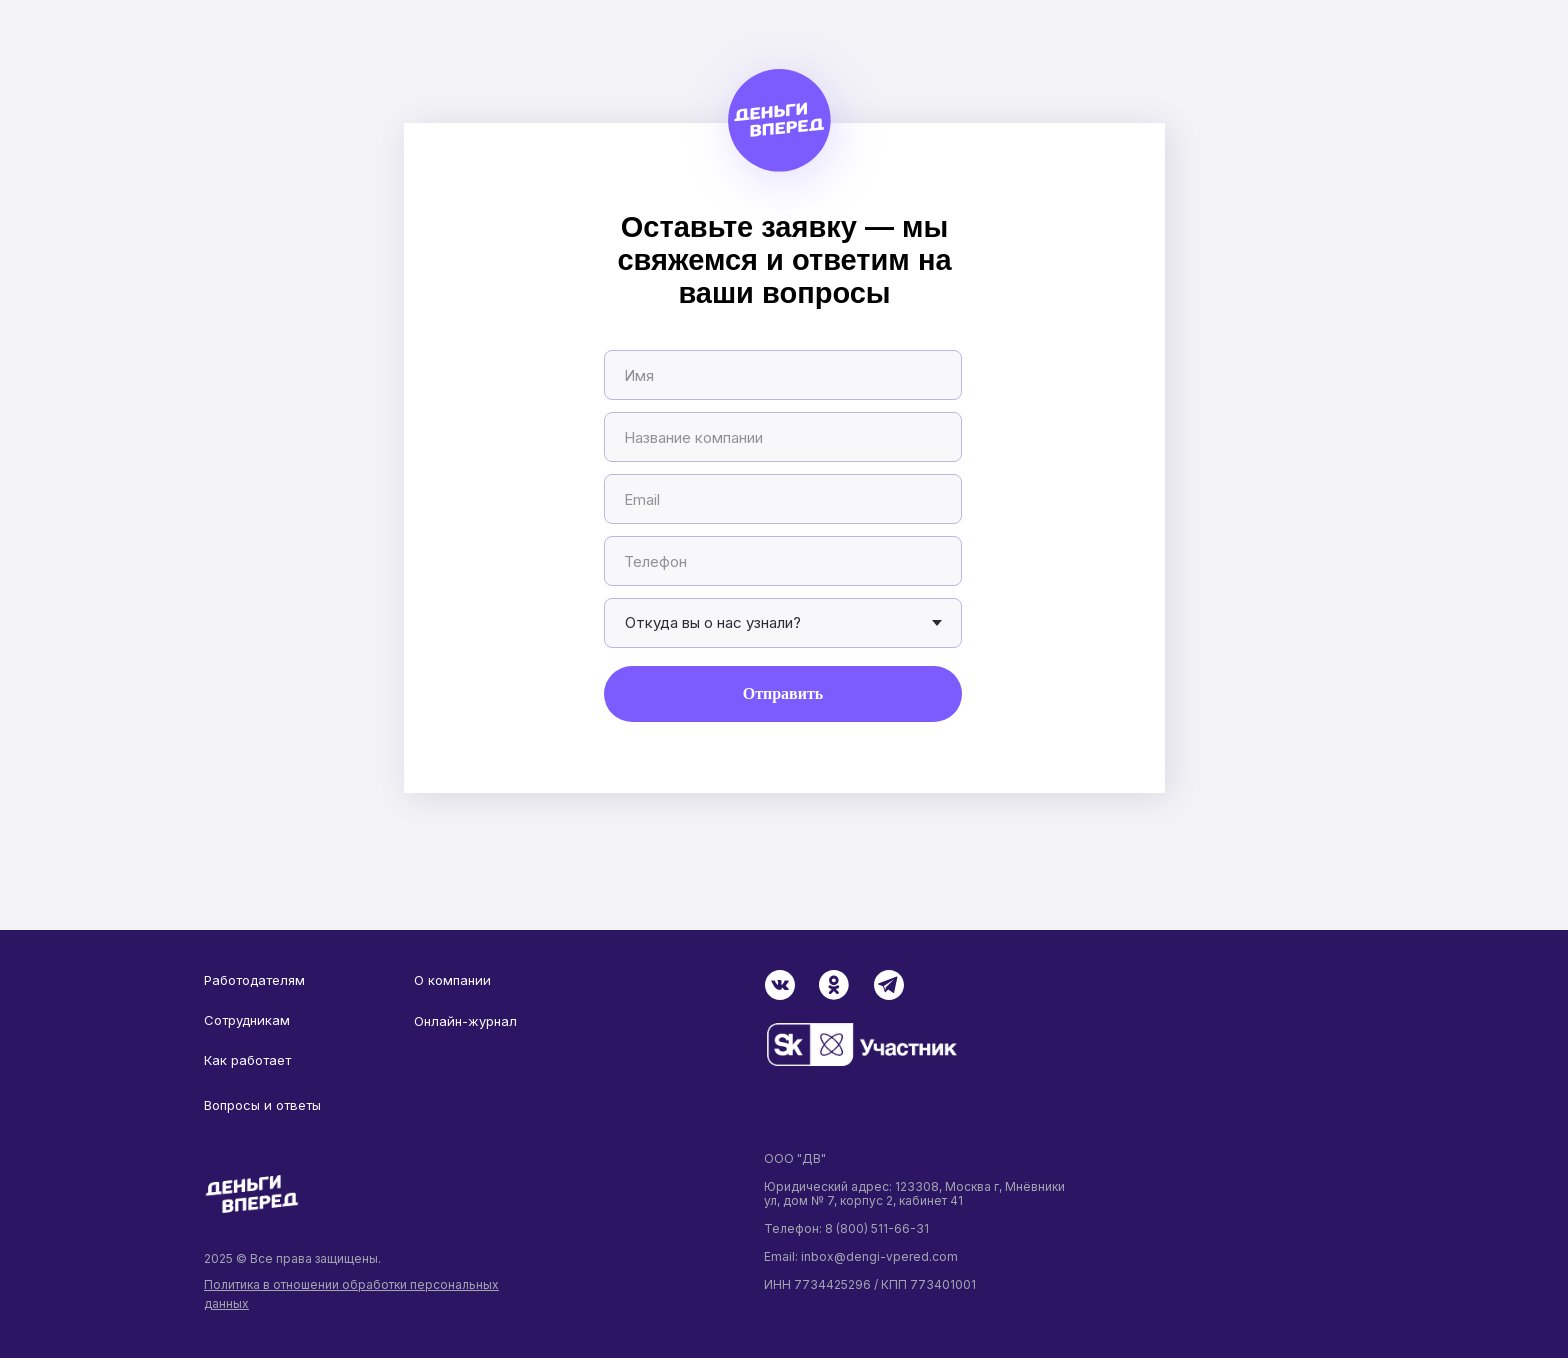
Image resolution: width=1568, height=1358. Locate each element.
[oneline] (783, 437)
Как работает (247, 1060)
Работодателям (254, 980)
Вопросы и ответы (262, 1105)
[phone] (783, 561)
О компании (452, 980)
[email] (783, 499)
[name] (783, 375)
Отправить (783, 693)
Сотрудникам (247, 1020)
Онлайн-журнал (465, 1021)
